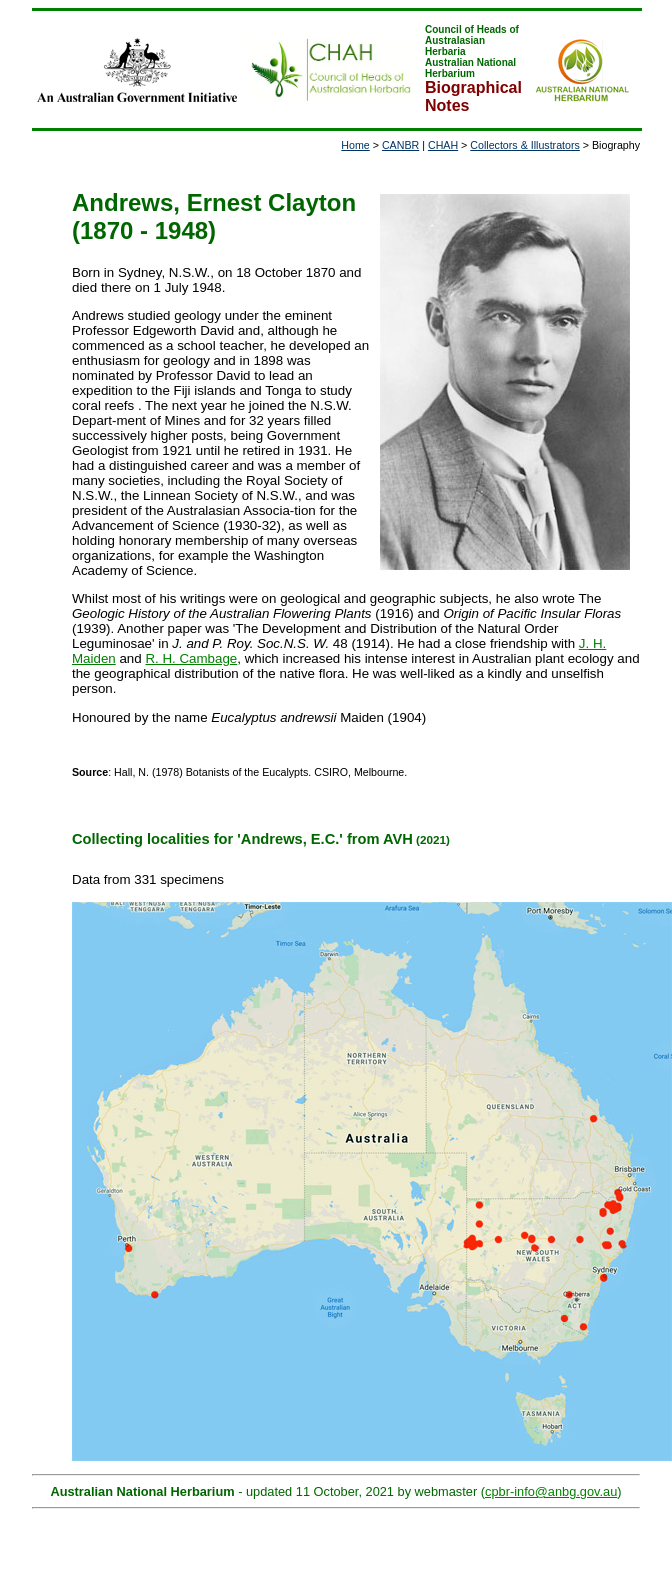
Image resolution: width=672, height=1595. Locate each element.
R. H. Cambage (191, 658)
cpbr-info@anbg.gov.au (551, 1491)
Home (355, 145)
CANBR (400, 145)
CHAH (443, 145)
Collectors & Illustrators (525, 145)
